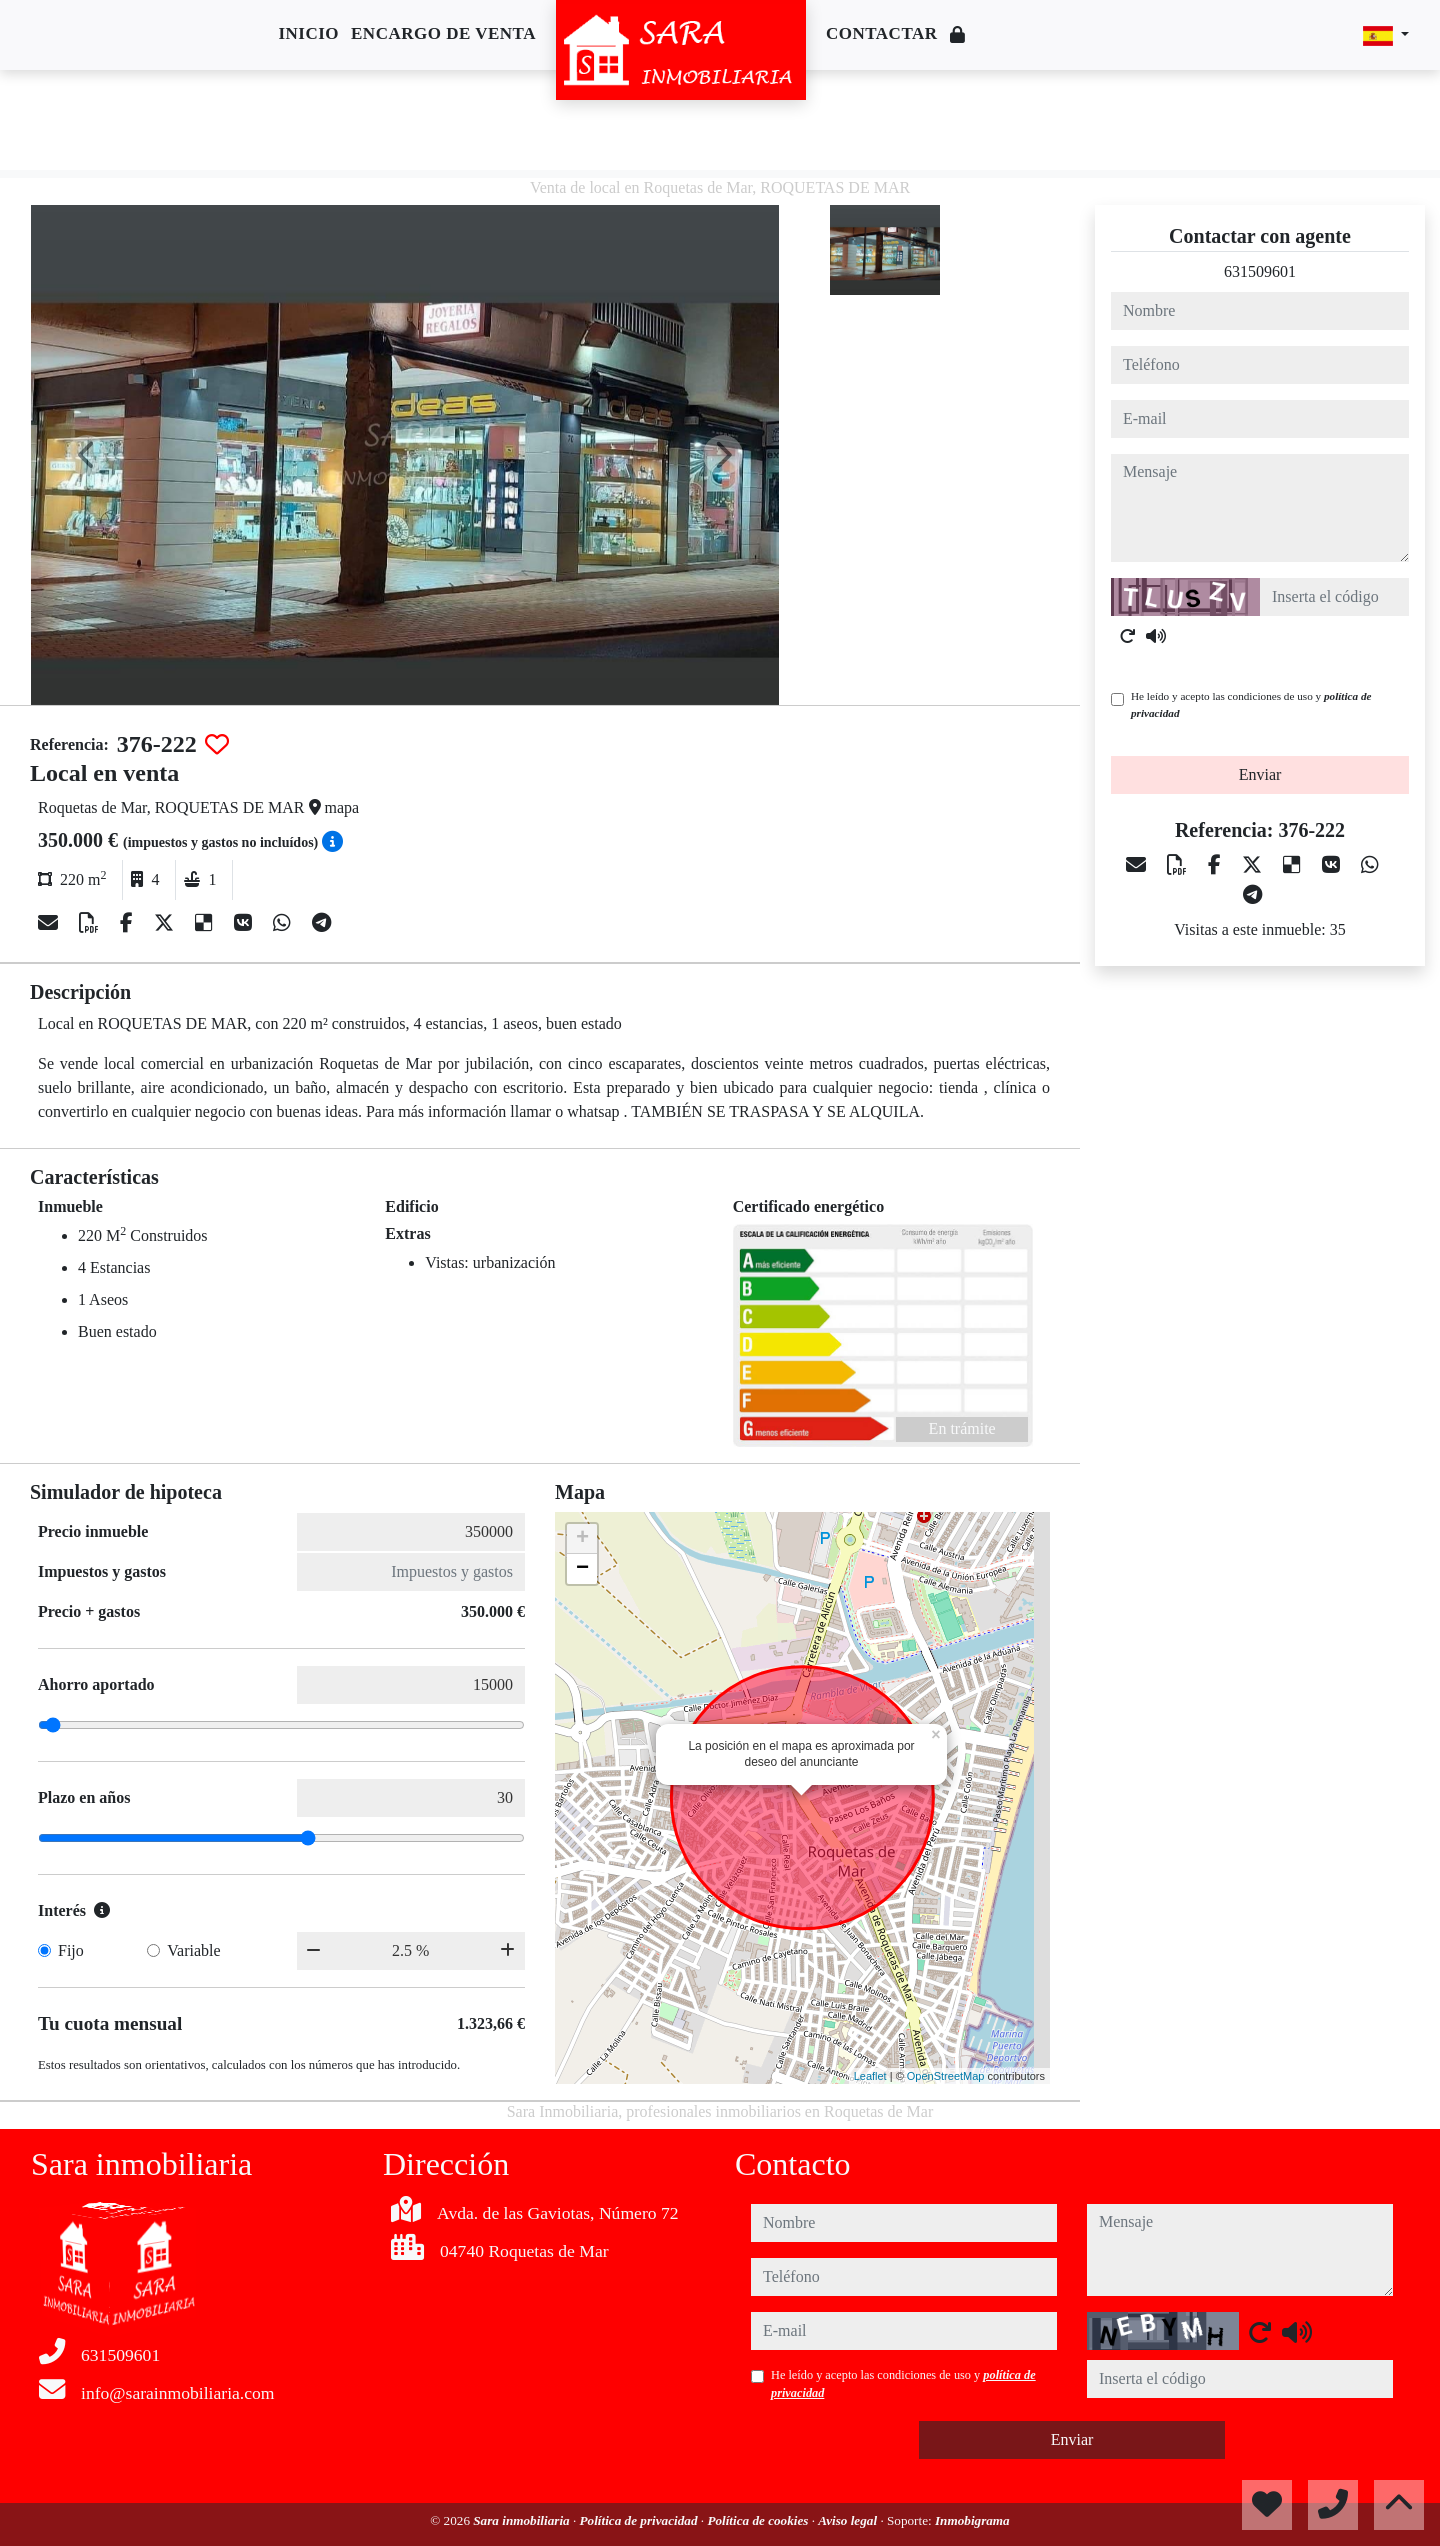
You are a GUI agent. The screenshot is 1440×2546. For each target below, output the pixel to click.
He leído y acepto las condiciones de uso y (1251, 704)
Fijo (71, 1950)
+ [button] (582, 1539)
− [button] (582, 1569)
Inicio (308, 33)
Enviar (1260, 774)
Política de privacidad (640, 2520)
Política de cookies (759, 2520)
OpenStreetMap (946, 2076)
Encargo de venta (443, 33)
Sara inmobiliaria (523, 2520)
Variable (193, 1950)
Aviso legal (849, 2520)
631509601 (1260, 271)
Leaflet (870, 2076)
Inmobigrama (972, 2520)
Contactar (882, 33)
